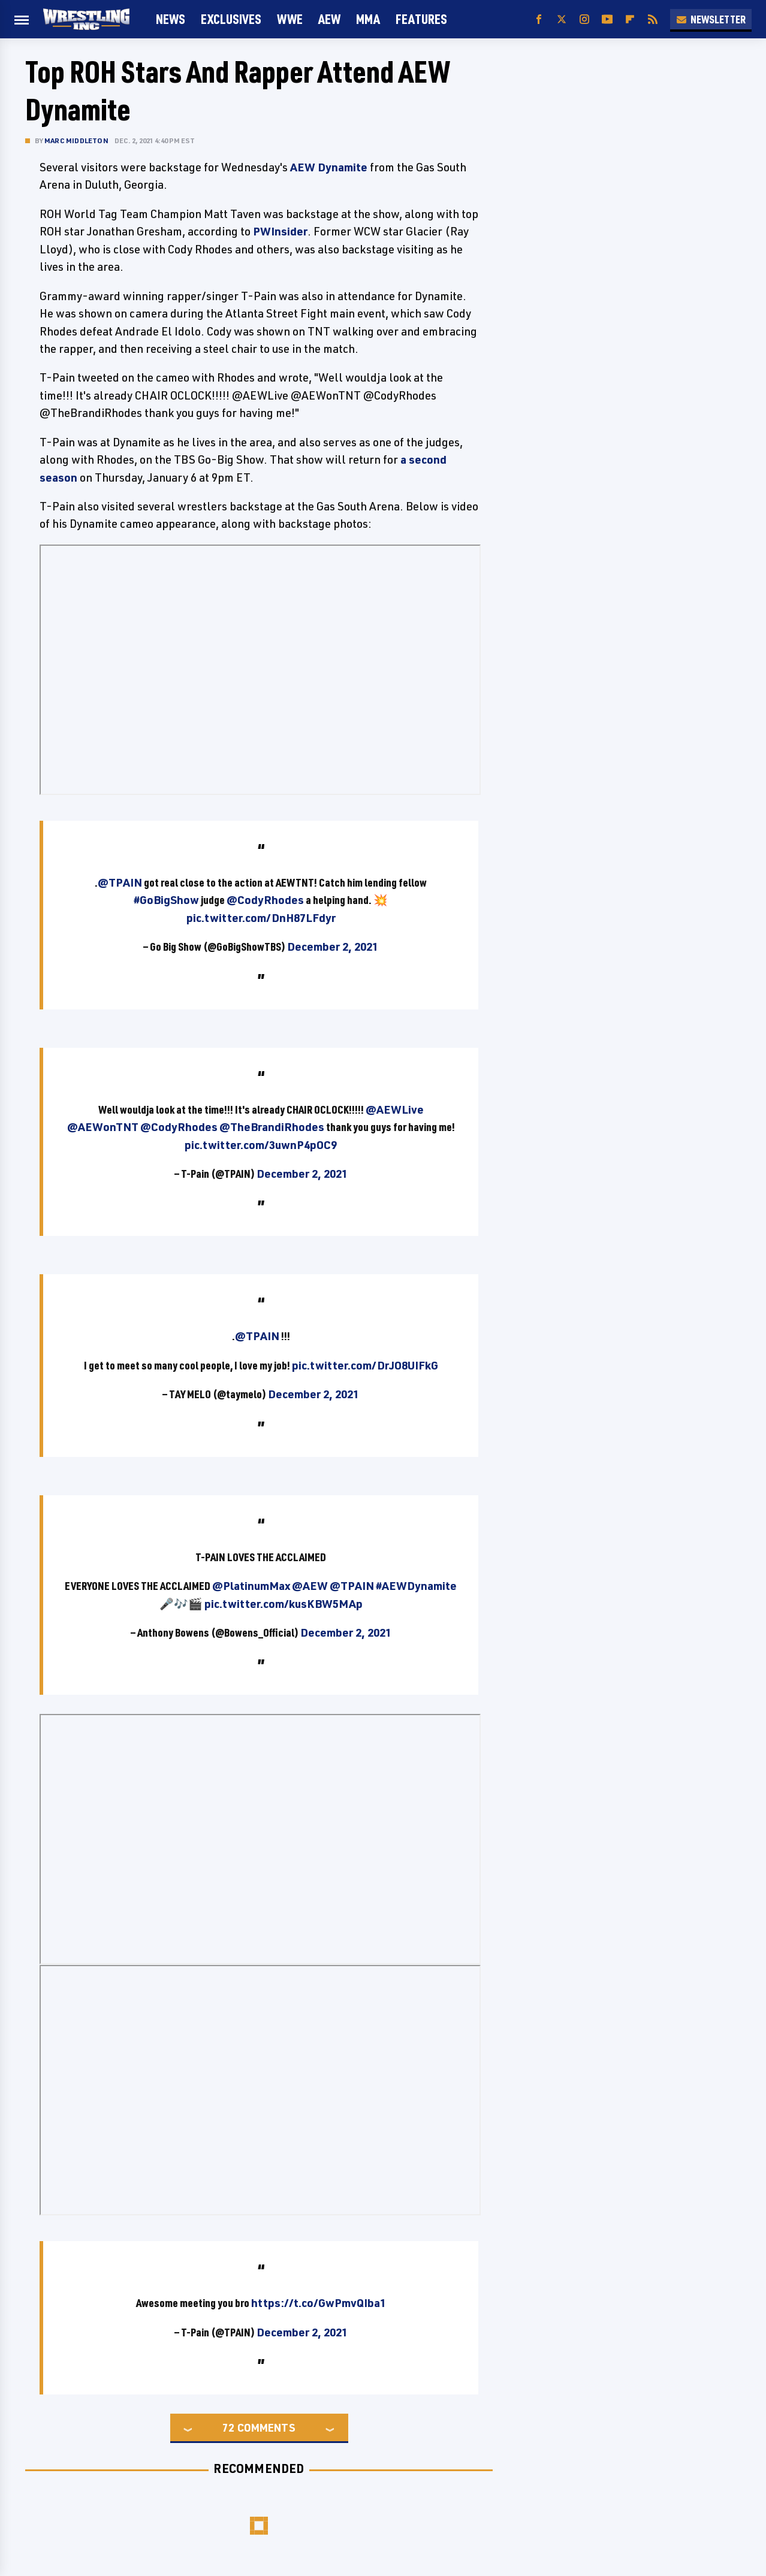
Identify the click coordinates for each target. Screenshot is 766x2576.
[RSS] (652, 19)
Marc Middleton (76, 140)
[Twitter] (561, 19)
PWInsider (280, 231)
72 (228, 2427)
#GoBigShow (166, 900)
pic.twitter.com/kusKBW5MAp (283, 1604)
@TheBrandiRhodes (271, 1127)
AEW (329, 19)
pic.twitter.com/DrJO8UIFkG (365, 1365)
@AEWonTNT (102, 1127)
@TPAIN (120, 882)
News (170, 19)
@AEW (310, 1586)
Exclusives (231, 19)
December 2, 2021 (332, 946)
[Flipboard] (630, 19)
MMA (368, 19)
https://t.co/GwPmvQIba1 (318, 2303)
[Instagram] (584, 19)
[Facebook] (538, 19)
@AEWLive (395, 1109)
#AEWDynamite (416, 1586)
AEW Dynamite (328, 167)
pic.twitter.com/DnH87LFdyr (261, 918)
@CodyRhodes (265, 900)
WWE (290, 19)
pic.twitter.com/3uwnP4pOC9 (261, 1145)
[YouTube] (607, 19)
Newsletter (711, 19)
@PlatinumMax (251, 1586)
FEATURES (421, 19)
